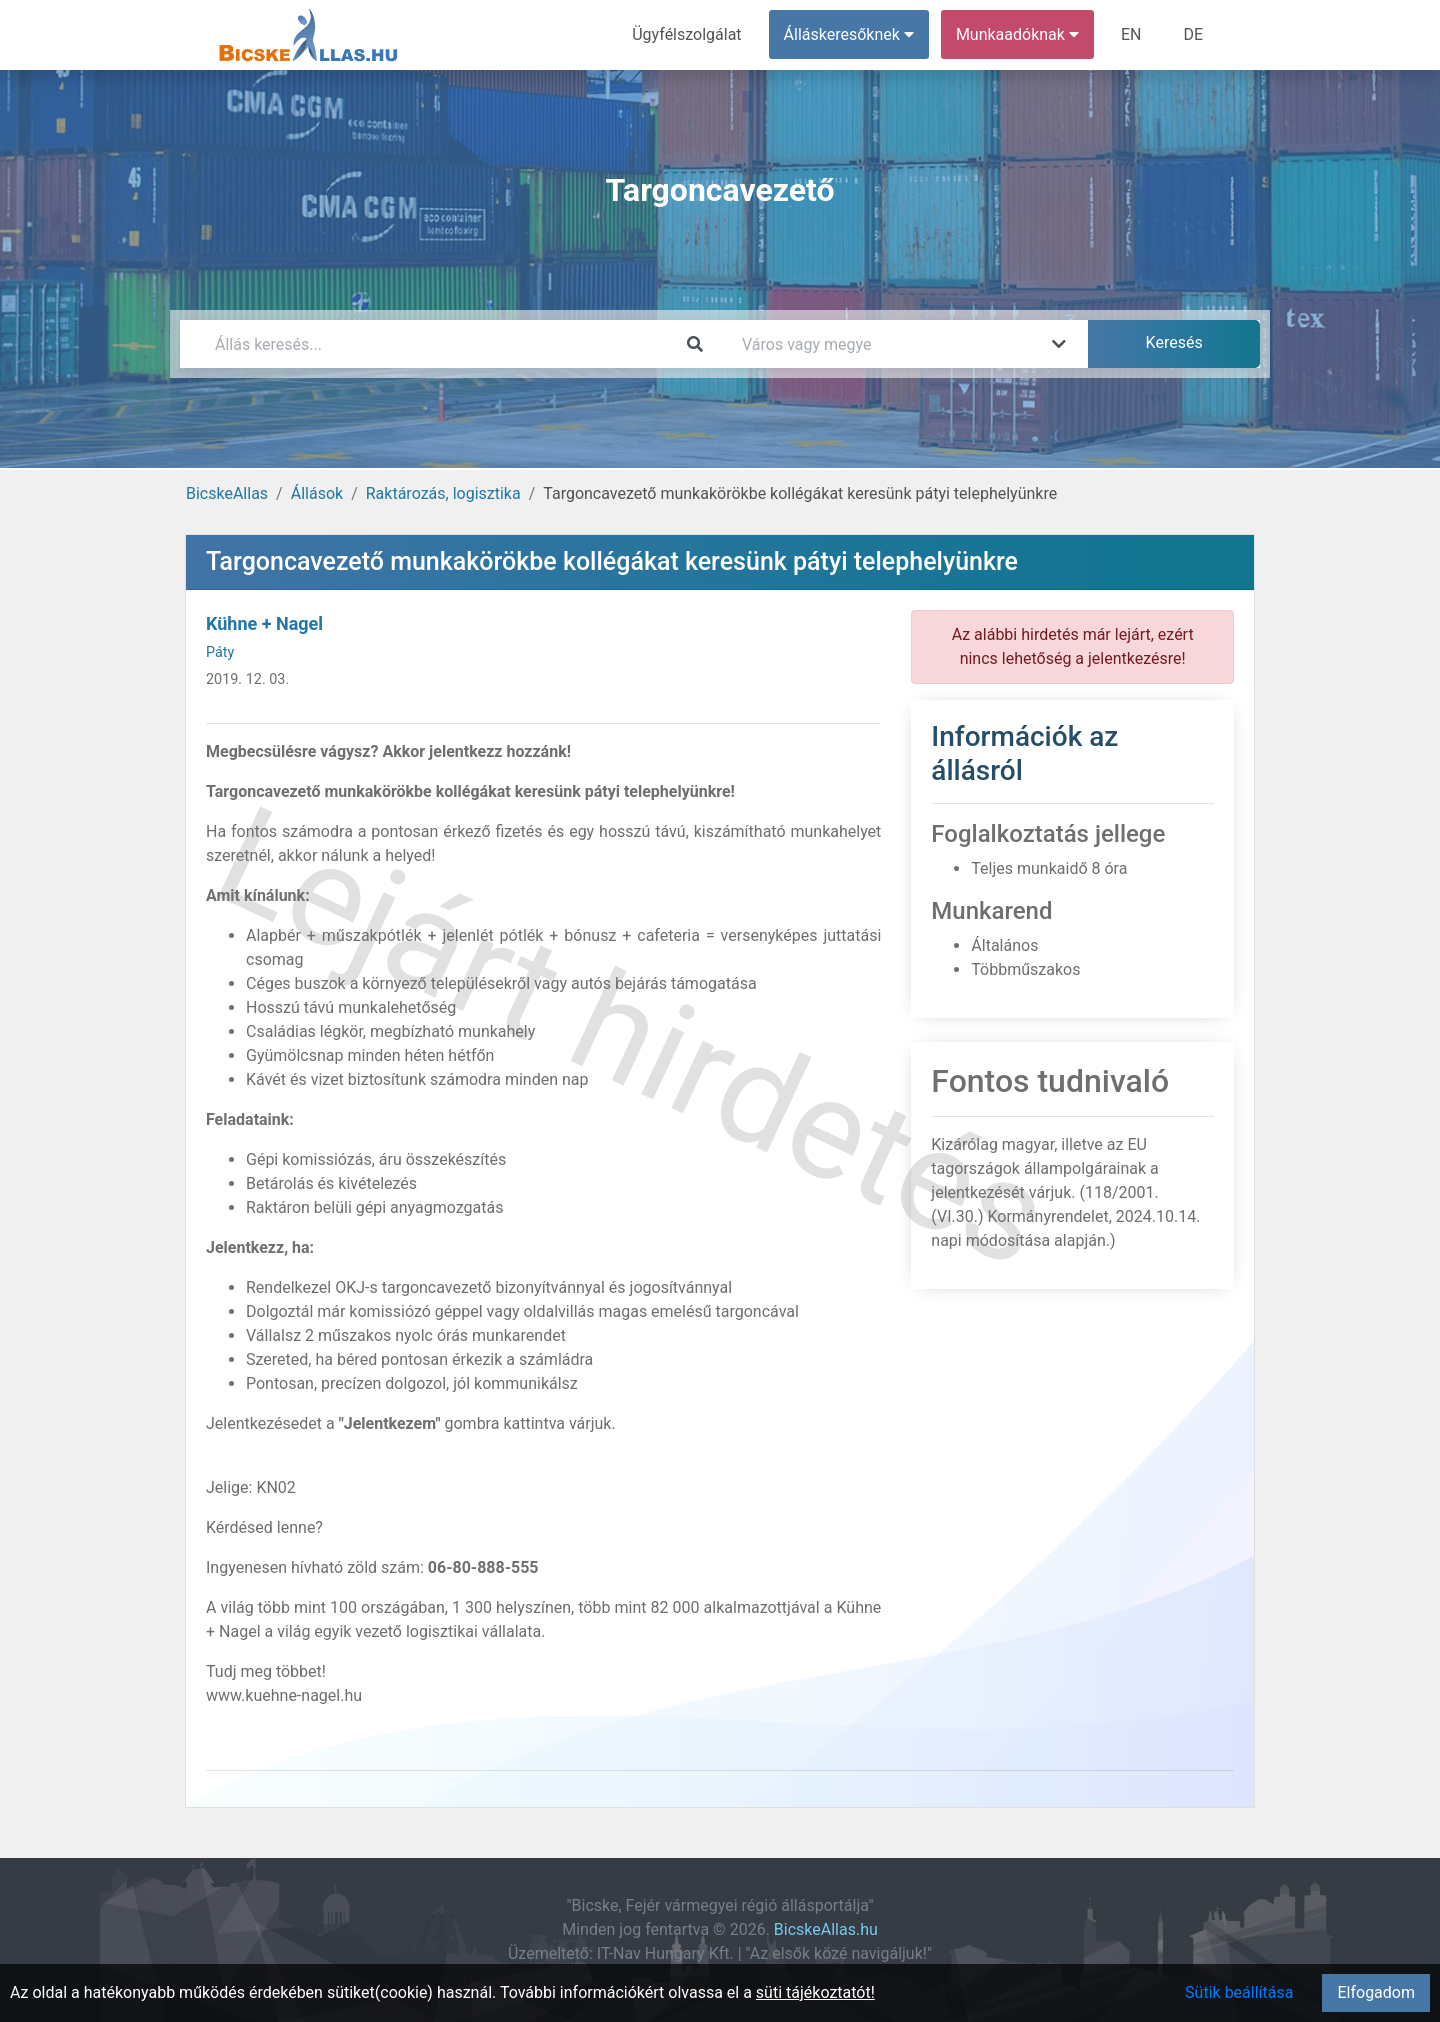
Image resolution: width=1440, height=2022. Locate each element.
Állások (317, 493)
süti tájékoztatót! (815, 1992)
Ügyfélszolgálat (686, 34)
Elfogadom (1376, 1992)
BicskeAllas (227, 493)
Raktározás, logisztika (443, 493)
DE (1193, 34)
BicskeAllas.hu (826, 1929)
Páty (220, 652)
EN (1131, 34)
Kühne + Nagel (264, 623)
